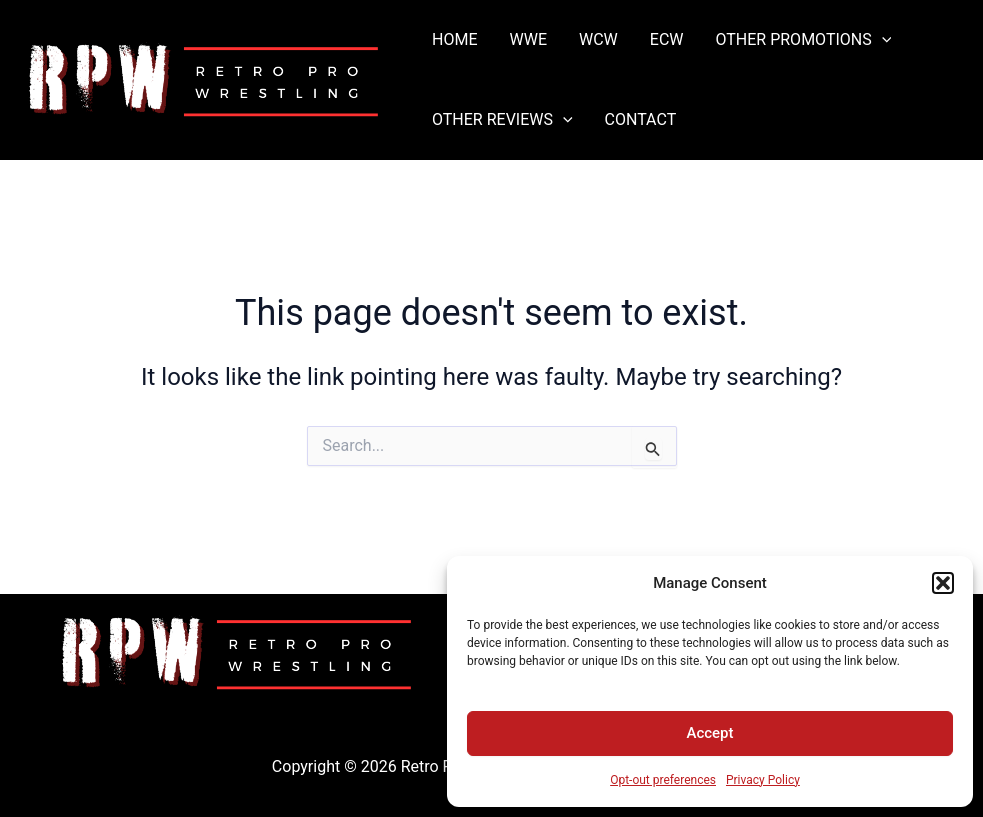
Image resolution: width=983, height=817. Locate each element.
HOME (454, 39)
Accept (709, 733)
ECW (667, 39)
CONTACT (641, 119)
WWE (527, 39)
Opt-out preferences (663, 780)
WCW (598, 39)
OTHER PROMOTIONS (803, 40)
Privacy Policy (763, 780)
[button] (943, 583)
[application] (882, 40)
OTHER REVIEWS (502, 120)
